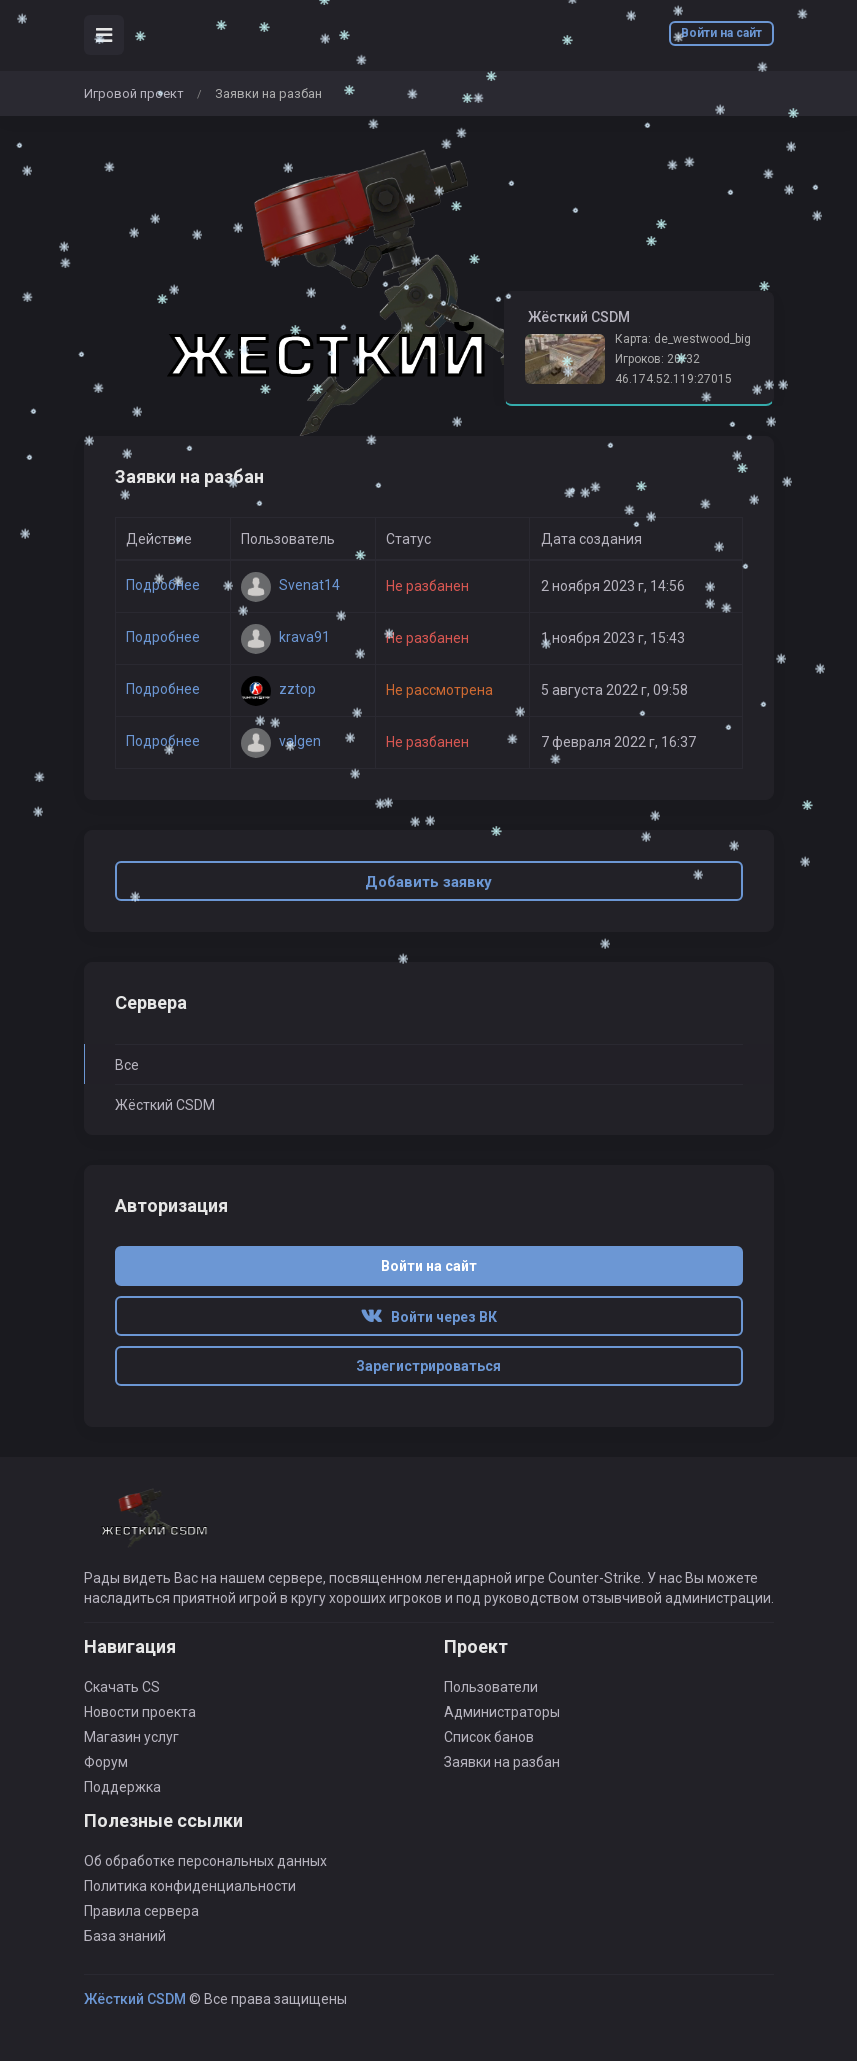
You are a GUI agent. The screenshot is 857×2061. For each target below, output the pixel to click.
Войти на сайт (721, 33)
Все (127, 1065)
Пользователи (491, 1687)
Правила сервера (141, 1911)
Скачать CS (122, 1687)
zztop (278, 689)
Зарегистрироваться (428, 1366)
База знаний (125, 1936)
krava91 (285, 637)
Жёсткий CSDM (165, 1105)
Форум (106, 1762)
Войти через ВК (429, 1317)
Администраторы (502, 1712)
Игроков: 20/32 (657, 359)
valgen (281, 741)
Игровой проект (134, 93)
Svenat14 (290, 585)
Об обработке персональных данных (205, 1861)
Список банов (489, 1737)
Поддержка (122, 1787)
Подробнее (163, 585)
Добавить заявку (428, 882)
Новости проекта (140, 1712)
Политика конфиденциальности (190, 1886)
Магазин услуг (131, 1737)
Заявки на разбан (502, 1762)
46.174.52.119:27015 (673, 379)
